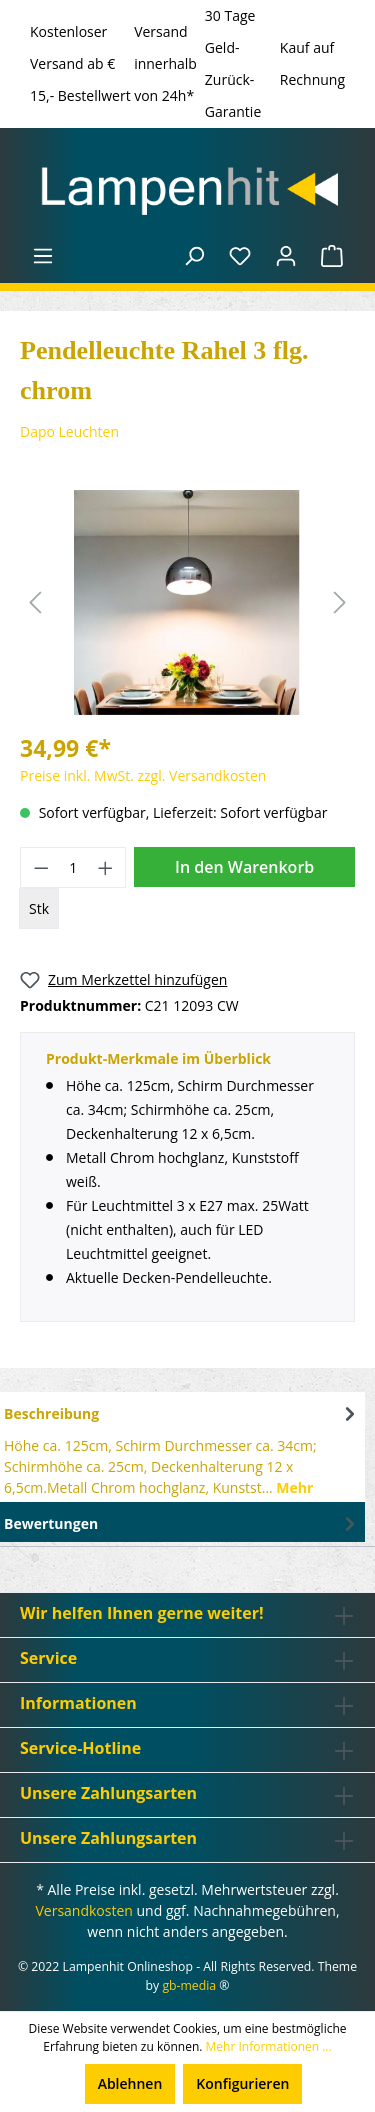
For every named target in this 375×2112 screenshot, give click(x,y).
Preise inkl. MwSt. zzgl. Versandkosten (143, 775)
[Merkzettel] (240, 256)
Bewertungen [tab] (182, 1523)
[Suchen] (194, 256)
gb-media (189, 1985)
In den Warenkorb (244, 867)
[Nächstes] (340, 602)
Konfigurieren (242, 2083)
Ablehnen (130, 2083)
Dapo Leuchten (69, 431)
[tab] (182, 1447)
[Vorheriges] (35, 602)
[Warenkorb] (332, 256)
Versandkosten (83, 1910)
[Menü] (43, 256)
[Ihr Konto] (286, 256)
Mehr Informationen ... (269, 2046)
